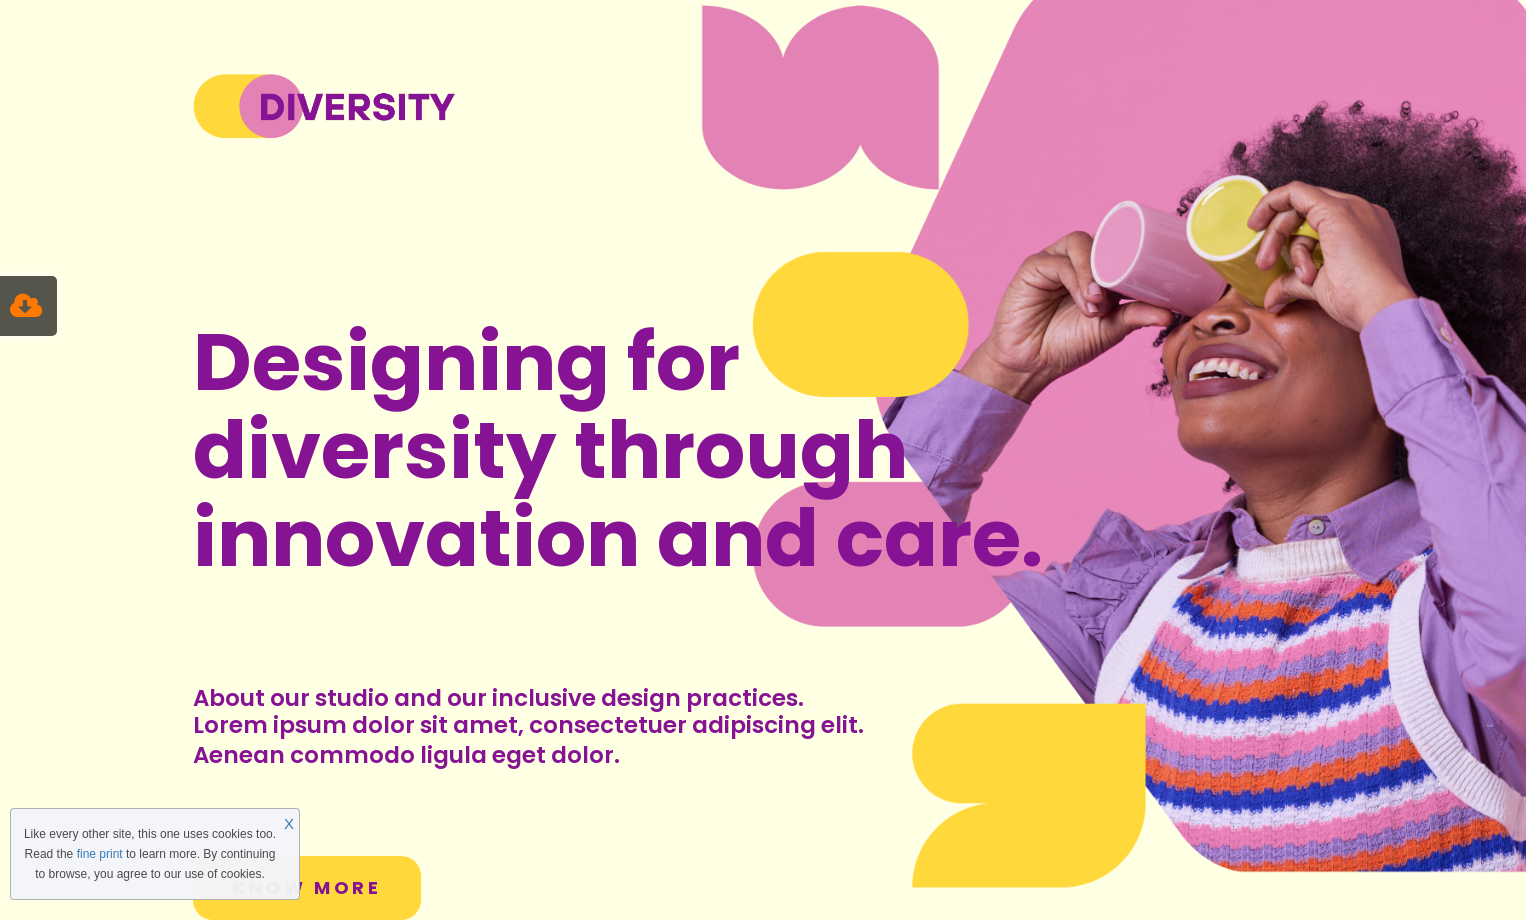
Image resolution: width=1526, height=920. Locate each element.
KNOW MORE (307, 887)
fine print (100, 854)
